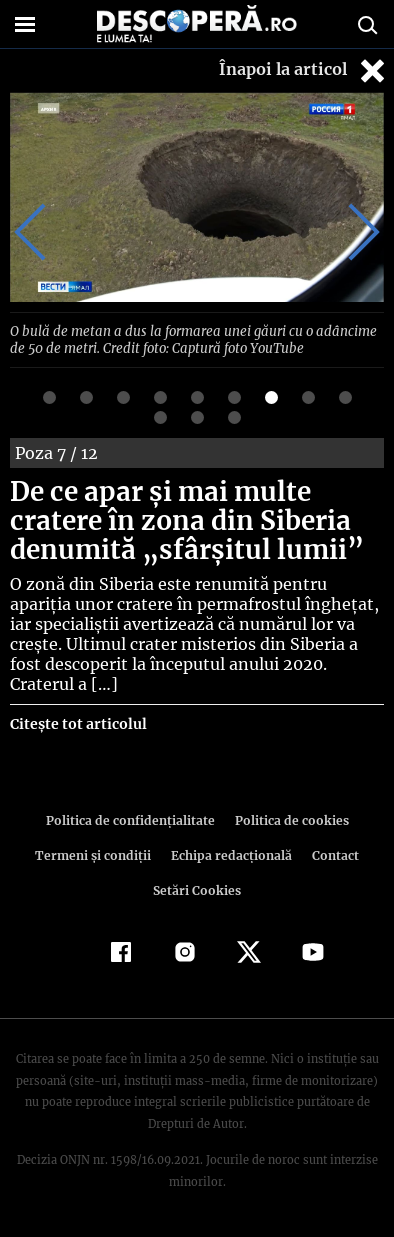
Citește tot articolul (77, 722)
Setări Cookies (197, 888)
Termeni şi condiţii (95, 853)
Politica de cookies (288, 818)
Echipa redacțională (230, 853)
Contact (332, 853)
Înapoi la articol (304, 70)
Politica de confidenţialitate (133, 818)
